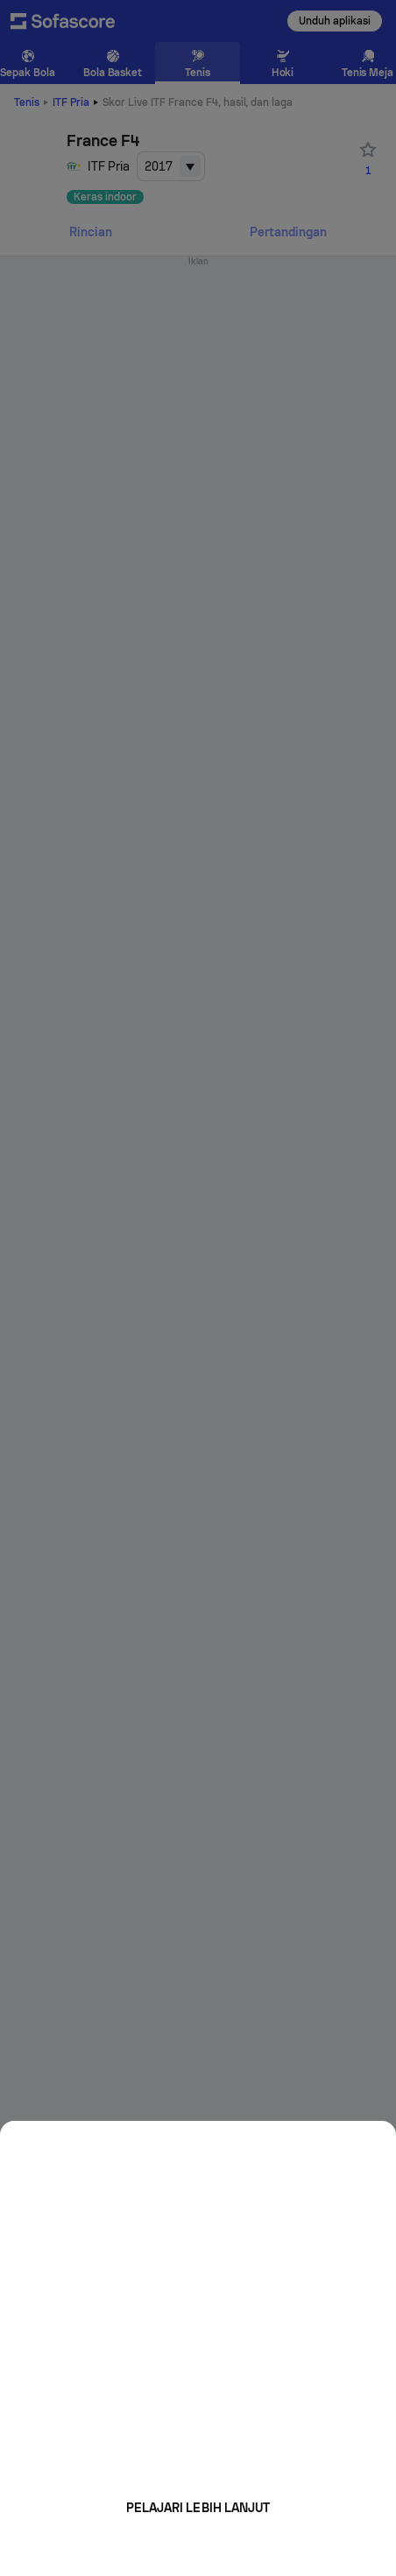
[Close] (369, 2140)
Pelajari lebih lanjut (198, 2508)
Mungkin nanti (198, 2546)
